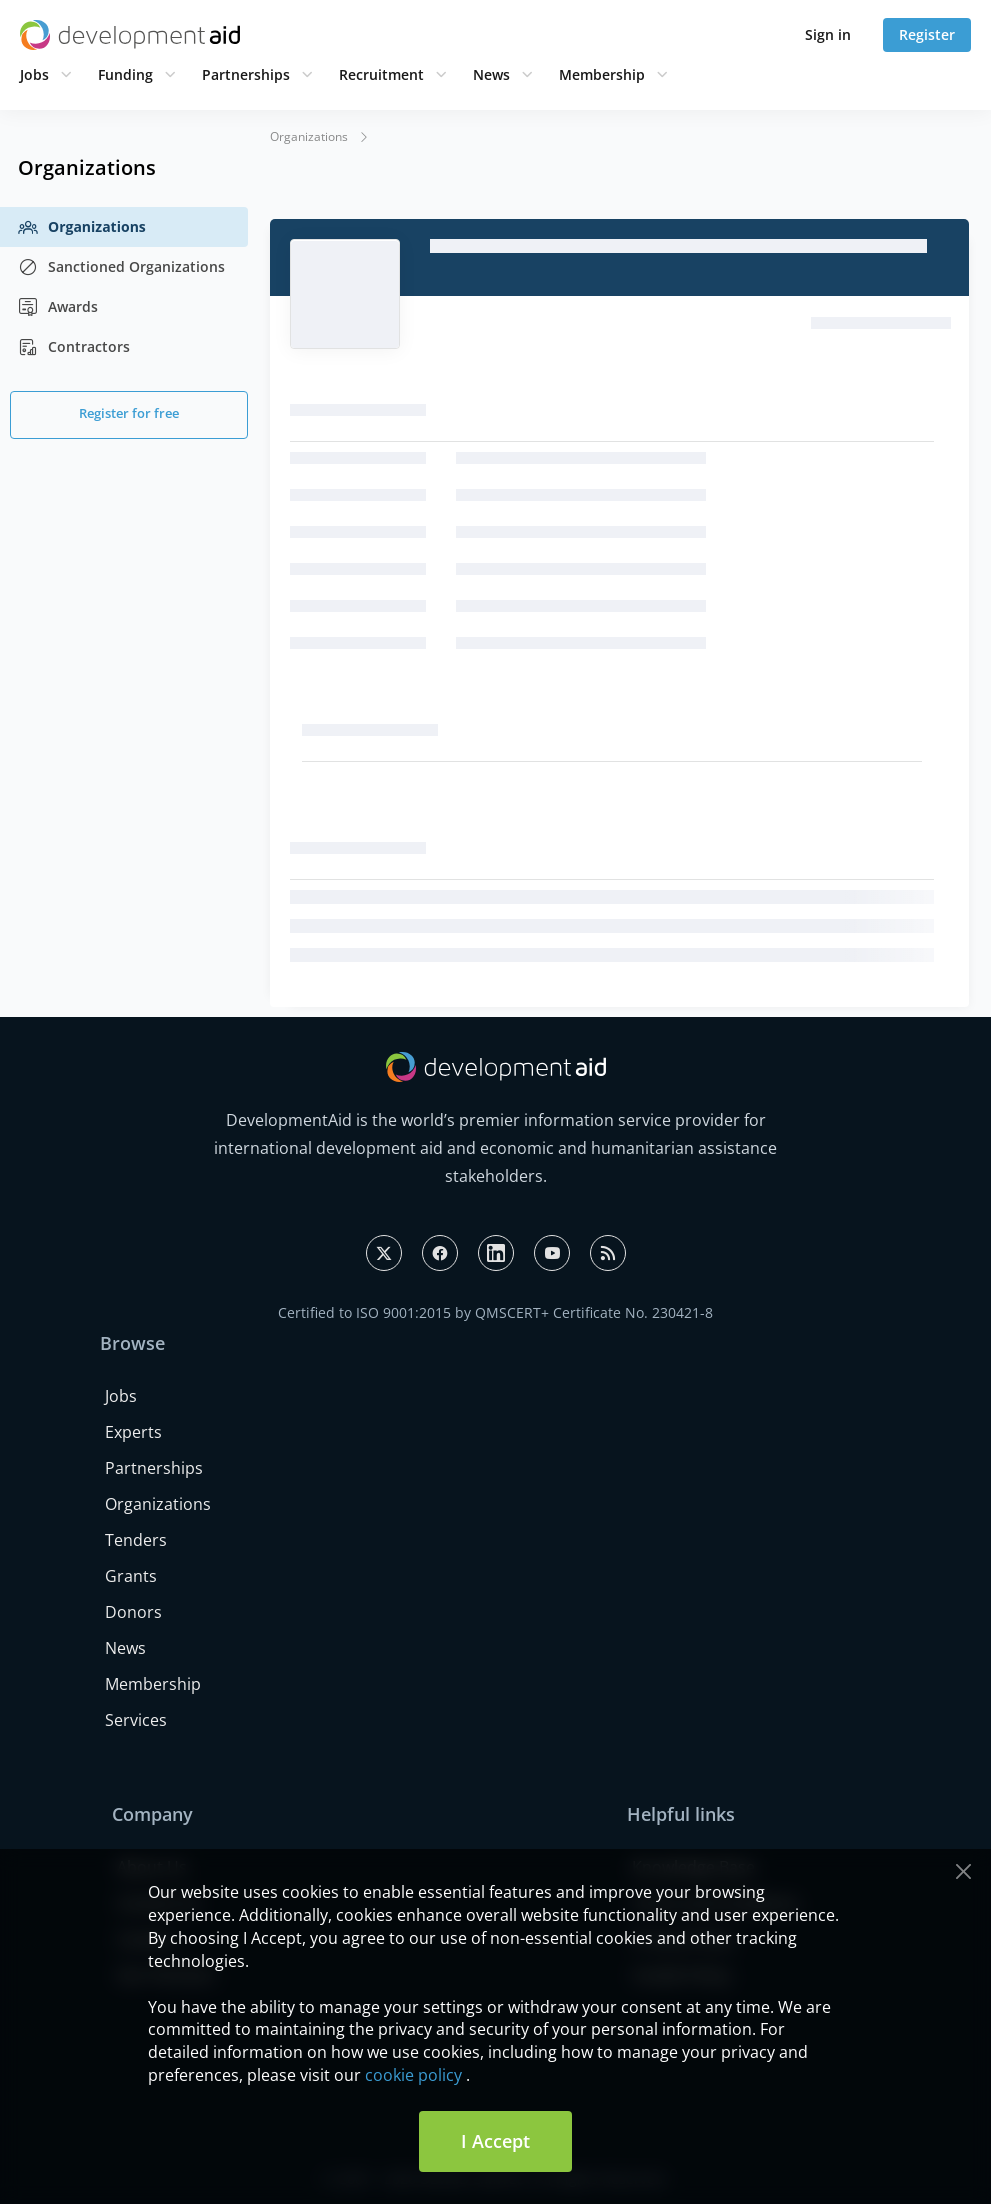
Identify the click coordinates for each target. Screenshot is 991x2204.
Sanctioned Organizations (121, 267)
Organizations (82, 227)
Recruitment (381, 74)
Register (927, 34)
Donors (133, 1612)
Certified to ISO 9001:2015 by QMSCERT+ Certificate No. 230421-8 (495, 1312)
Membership (602, 74)
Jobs (34, 74)
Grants (131, 1576)
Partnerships (246, 74)
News (491, 74)
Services (136, 1720)
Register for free (129, 413)
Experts (133, 1432)
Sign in (828, 34)
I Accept (495, 2141)
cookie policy (413, 2075)
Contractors (74, 347)
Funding (125, 74)
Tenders (136, 1540)
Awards (58, 307)
